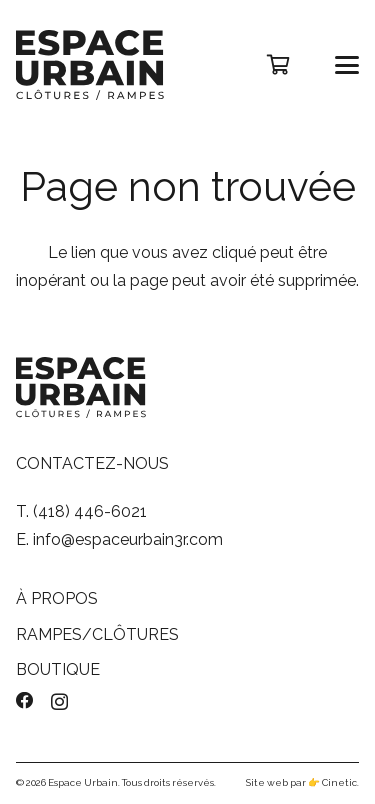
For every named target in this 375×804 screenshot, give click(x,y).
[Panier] (278, 65)
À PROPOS (57, 598)
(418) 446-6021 (90, 511)
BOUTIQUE (58, 669)
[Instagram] (59, 701)
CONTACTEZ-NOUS (92, 463)
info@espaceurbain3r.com (128, 539)
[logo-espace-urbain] (90, 65)
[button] (348, 65)
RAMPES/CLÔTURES (97, 634)
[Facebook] (25, 701)
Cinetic (339, 782)
